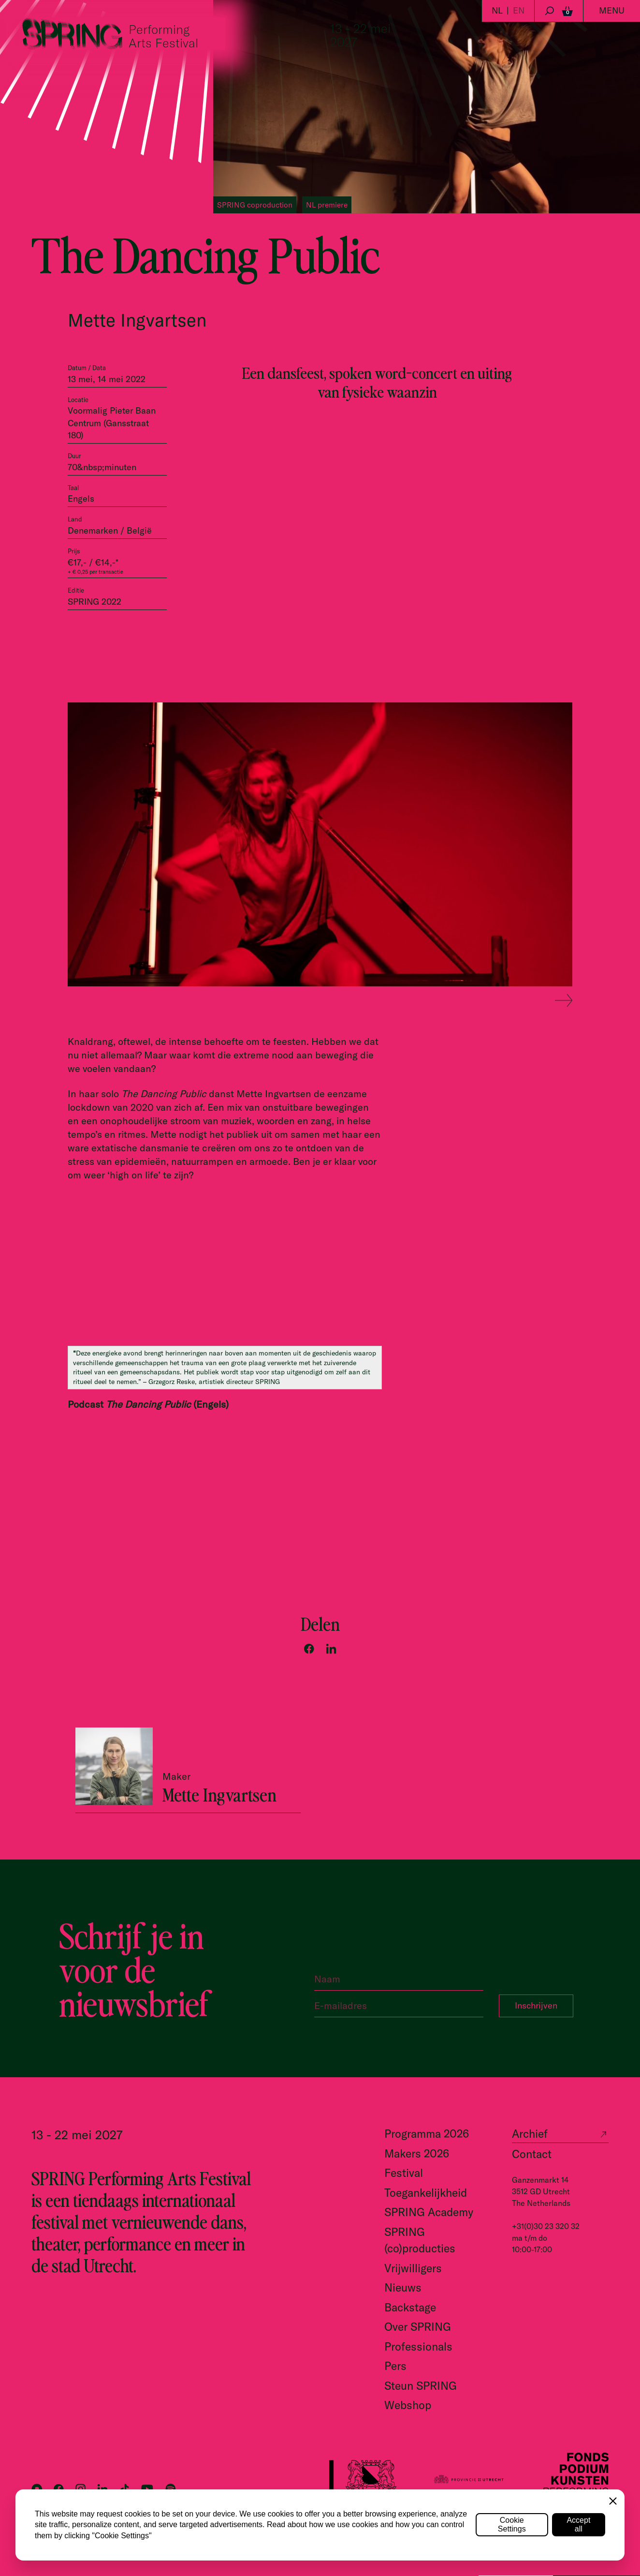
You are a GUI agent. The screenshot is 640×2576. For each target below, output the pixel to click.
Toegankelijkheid (425, 2193)
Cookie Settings (512, 2524)
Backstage (410, 2307)
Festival (403, 2173)
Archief (530, 2134)
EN (518, 10)
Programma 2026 (426, 2134)
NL (497, 10)
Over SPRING (417, 2327)
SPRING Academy (428, 2212)
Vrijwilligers (413, 2268)
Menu (612, 10)
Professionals (418, 2346)
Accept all (578, 2524)
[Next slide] (563, 1001)
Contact (532, 2154)
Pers (395, 2366)
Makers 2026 (416, 2153)
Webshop (407, 2405)
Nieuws (403, 2287)
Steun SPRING (420, 2386)
